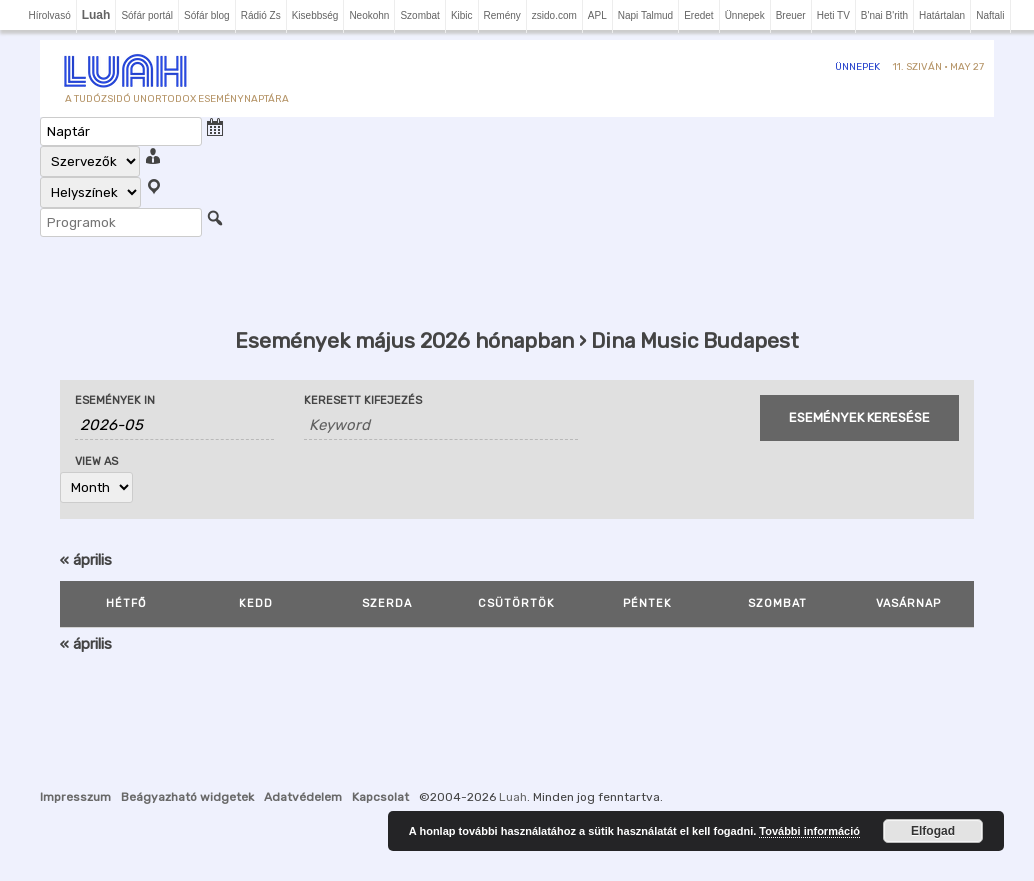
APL (597, 15)
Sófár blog (207, 15)
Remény (502, 15)
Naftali (990, 15)
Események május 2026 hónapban (404, 340)
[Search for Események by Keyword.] (441, 425)
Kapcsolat (380, 797)
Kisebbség (315, 15)
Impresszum (75, 797)
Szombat (419, 15)
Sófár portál (147, 15)
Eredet (698, 15)
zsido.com (554, 15)
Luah (513, 797)
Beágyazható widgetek (187, 797)
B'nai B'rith (884, 15)
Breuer (791, 15)
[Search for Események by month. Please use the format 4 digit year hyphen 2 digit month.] (174, 425)
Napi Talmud (645, 15)
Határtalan (942, 15)
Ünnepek (745, 15)
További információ (809, 831)
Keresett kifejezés (363, 400)
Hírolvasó (49, 15)
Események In (115, 400)
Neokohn (369, 15)
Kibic (462, 15)
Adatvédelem (303, 797)
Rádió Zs (261, 15)
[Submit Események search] (859, 418)
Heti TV (833, 15)
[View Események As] (96, 487)
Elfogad (933, 831)
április (86, 560)
